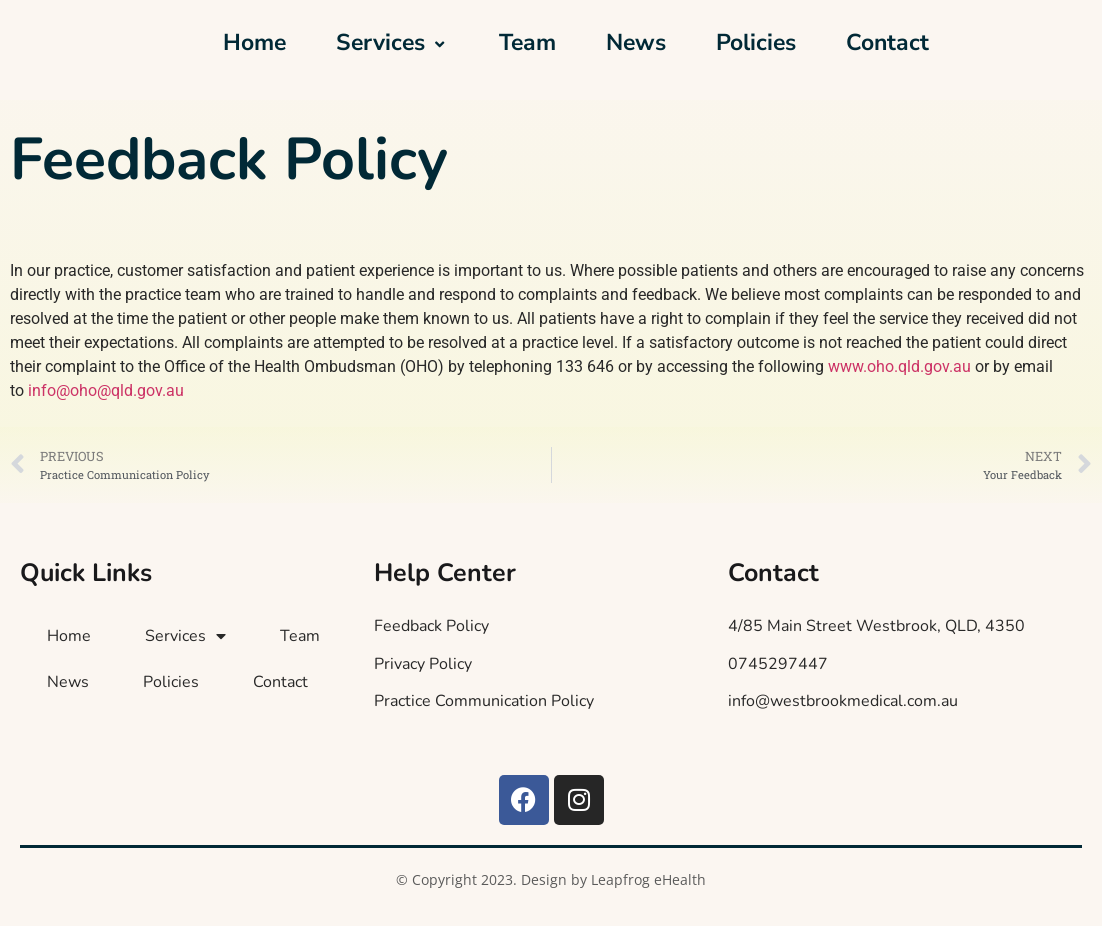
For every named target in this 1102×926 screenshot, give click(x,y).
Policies (756, 42)
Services (392, 42)
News (636, 42)
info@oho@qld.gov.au (106, 390)
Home (254, 42)
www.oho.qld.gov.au (899, 366)
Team (527, 42)
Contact (887, 42)
